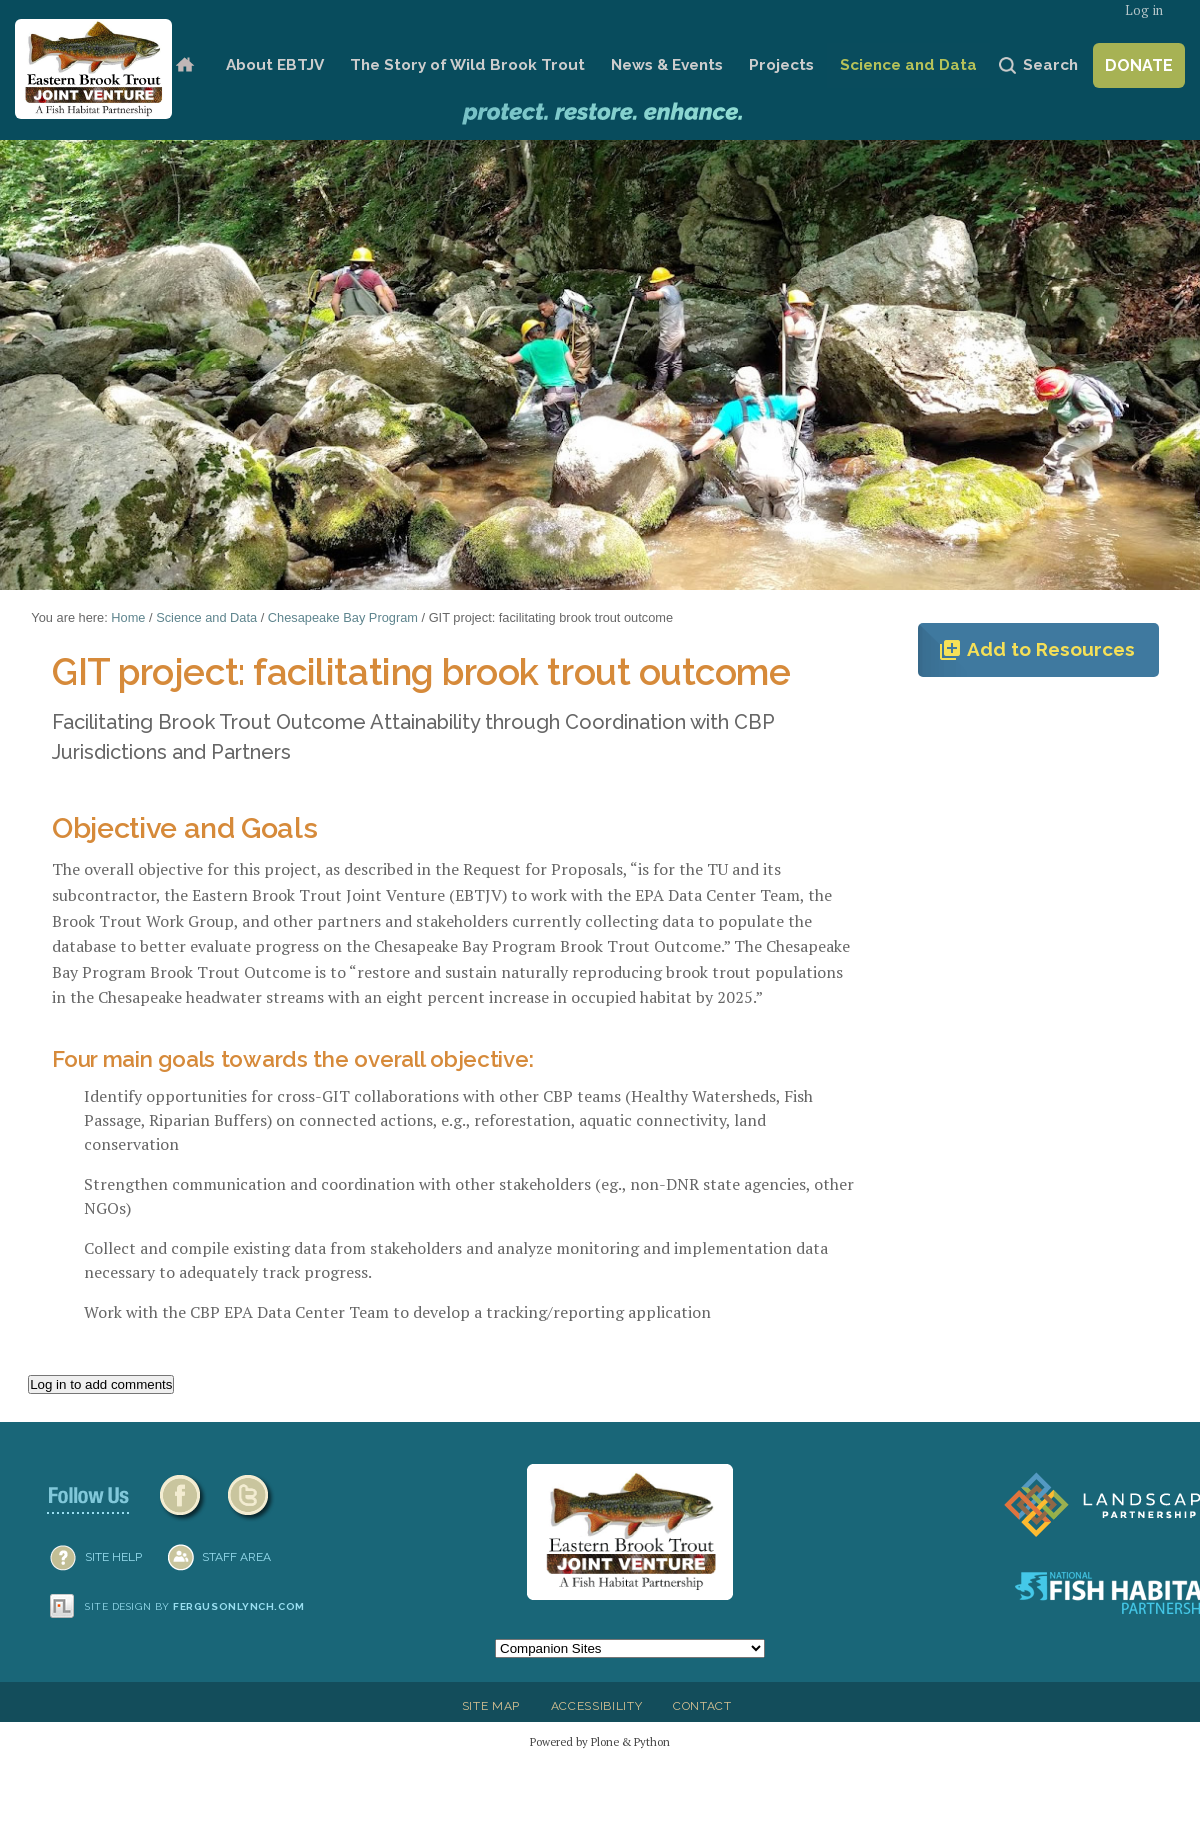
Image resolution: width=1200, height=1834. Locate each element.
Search (1050, 65)
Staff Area (236, 1557)
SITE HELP (113, 1557)
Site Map (491, 1706)
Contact (702, 1706)
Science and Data (908, 65)
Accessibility (597, 1706)
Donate (1139, 65)
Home (184, 65)
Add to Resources (1036, 650)
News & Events (667, 65)
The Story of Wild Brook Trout (467, 65)
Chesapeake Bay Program (343, 617)
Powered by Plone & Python (600, 1741)
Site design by (195, 1606)
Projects (781, 65)
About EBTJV (275, 65)
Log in (1144, 10)
